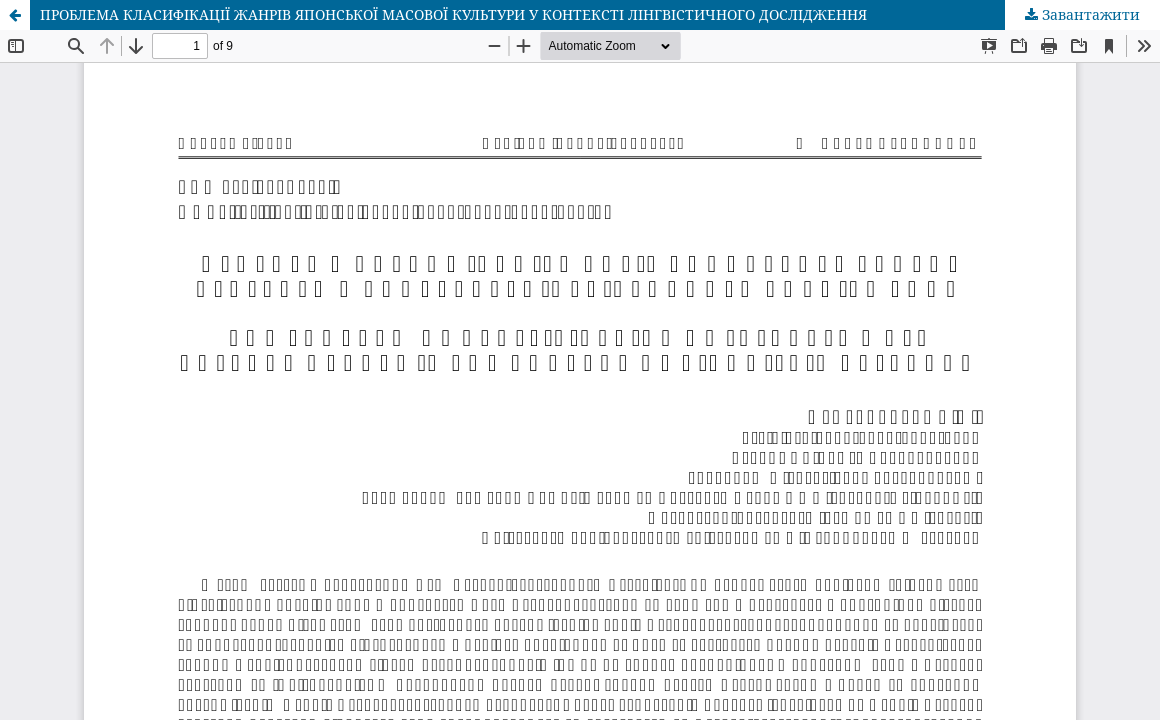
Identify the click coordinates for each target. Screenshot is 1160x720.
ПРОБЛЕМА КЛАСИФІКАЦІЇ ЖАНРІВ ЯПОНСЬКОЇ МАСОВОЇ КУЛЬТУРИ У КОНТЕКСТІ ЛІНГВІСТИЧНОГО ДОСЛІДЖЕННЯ (453, 14)
